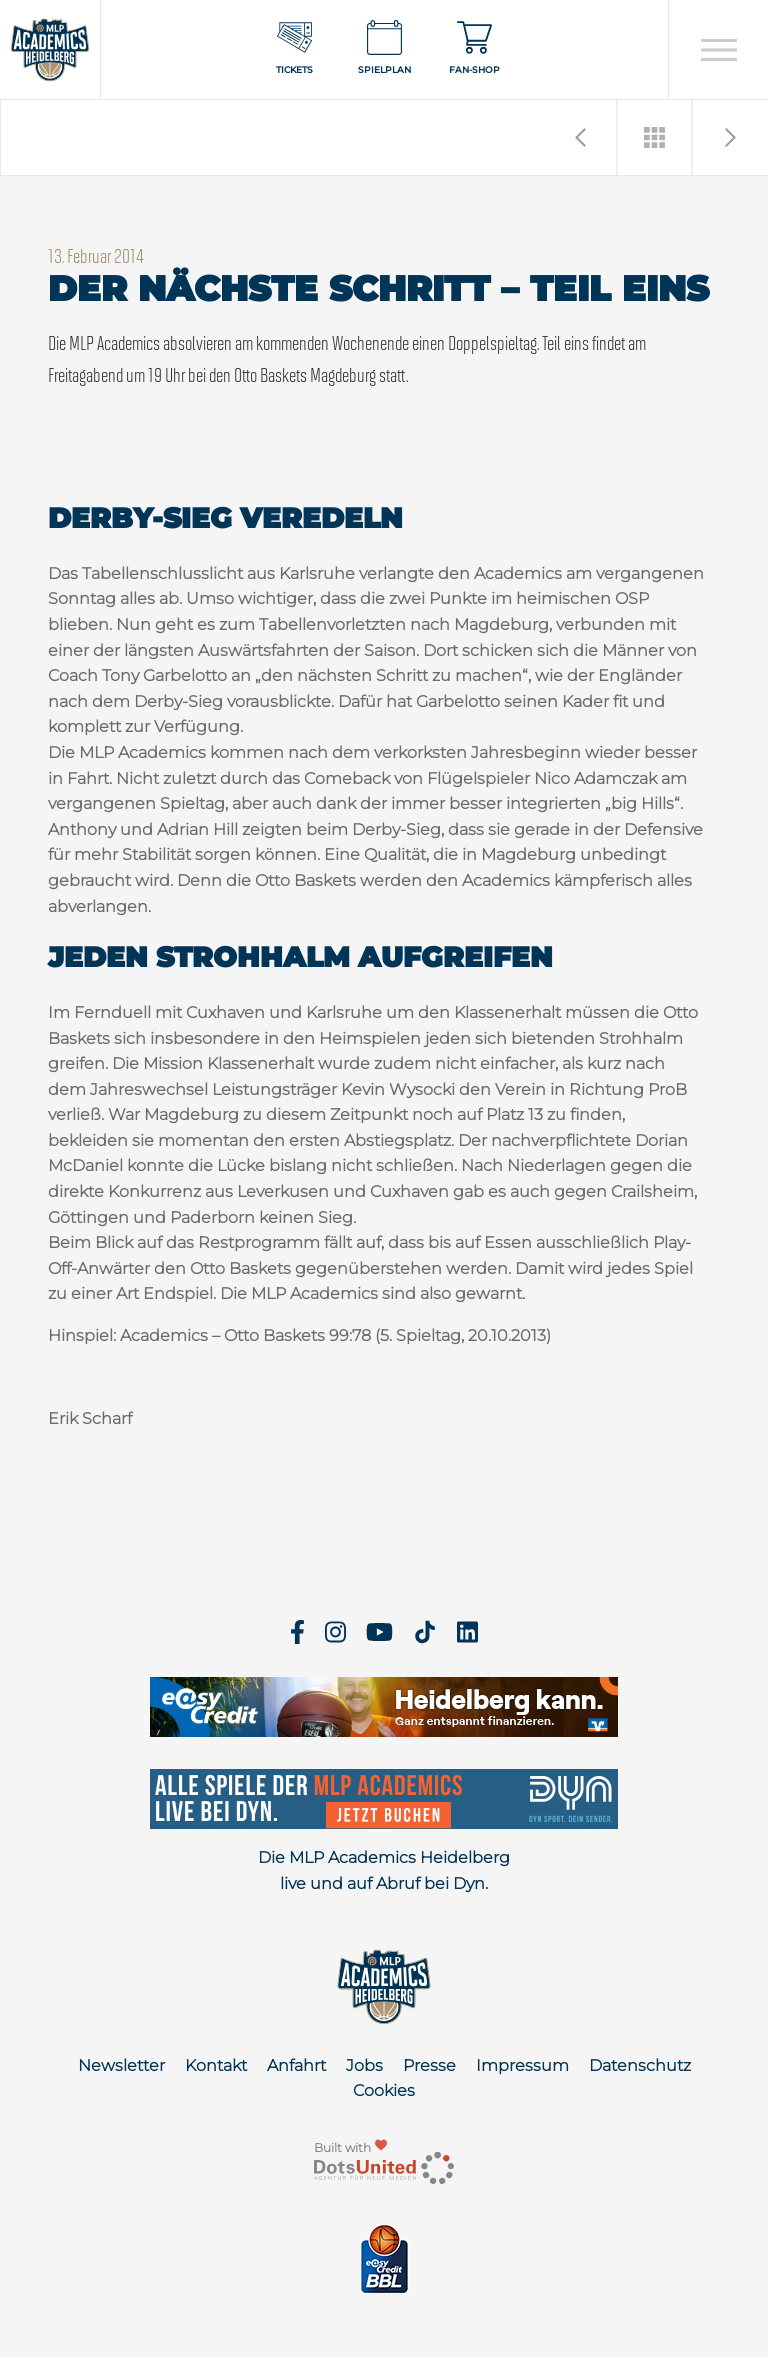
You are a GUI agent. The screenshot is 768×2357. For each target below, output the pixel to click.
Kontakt (216, 2065)
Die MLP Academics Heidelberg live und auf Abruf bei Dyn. (384, 1870)
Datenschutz (640, 2065)
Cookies (384, 2090)
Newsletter (121, 2065)
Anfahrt (296, 2065)
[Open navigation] (718, 50)
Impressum (522, 2065)
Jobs (364, 2065)
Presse (429, 2065)
